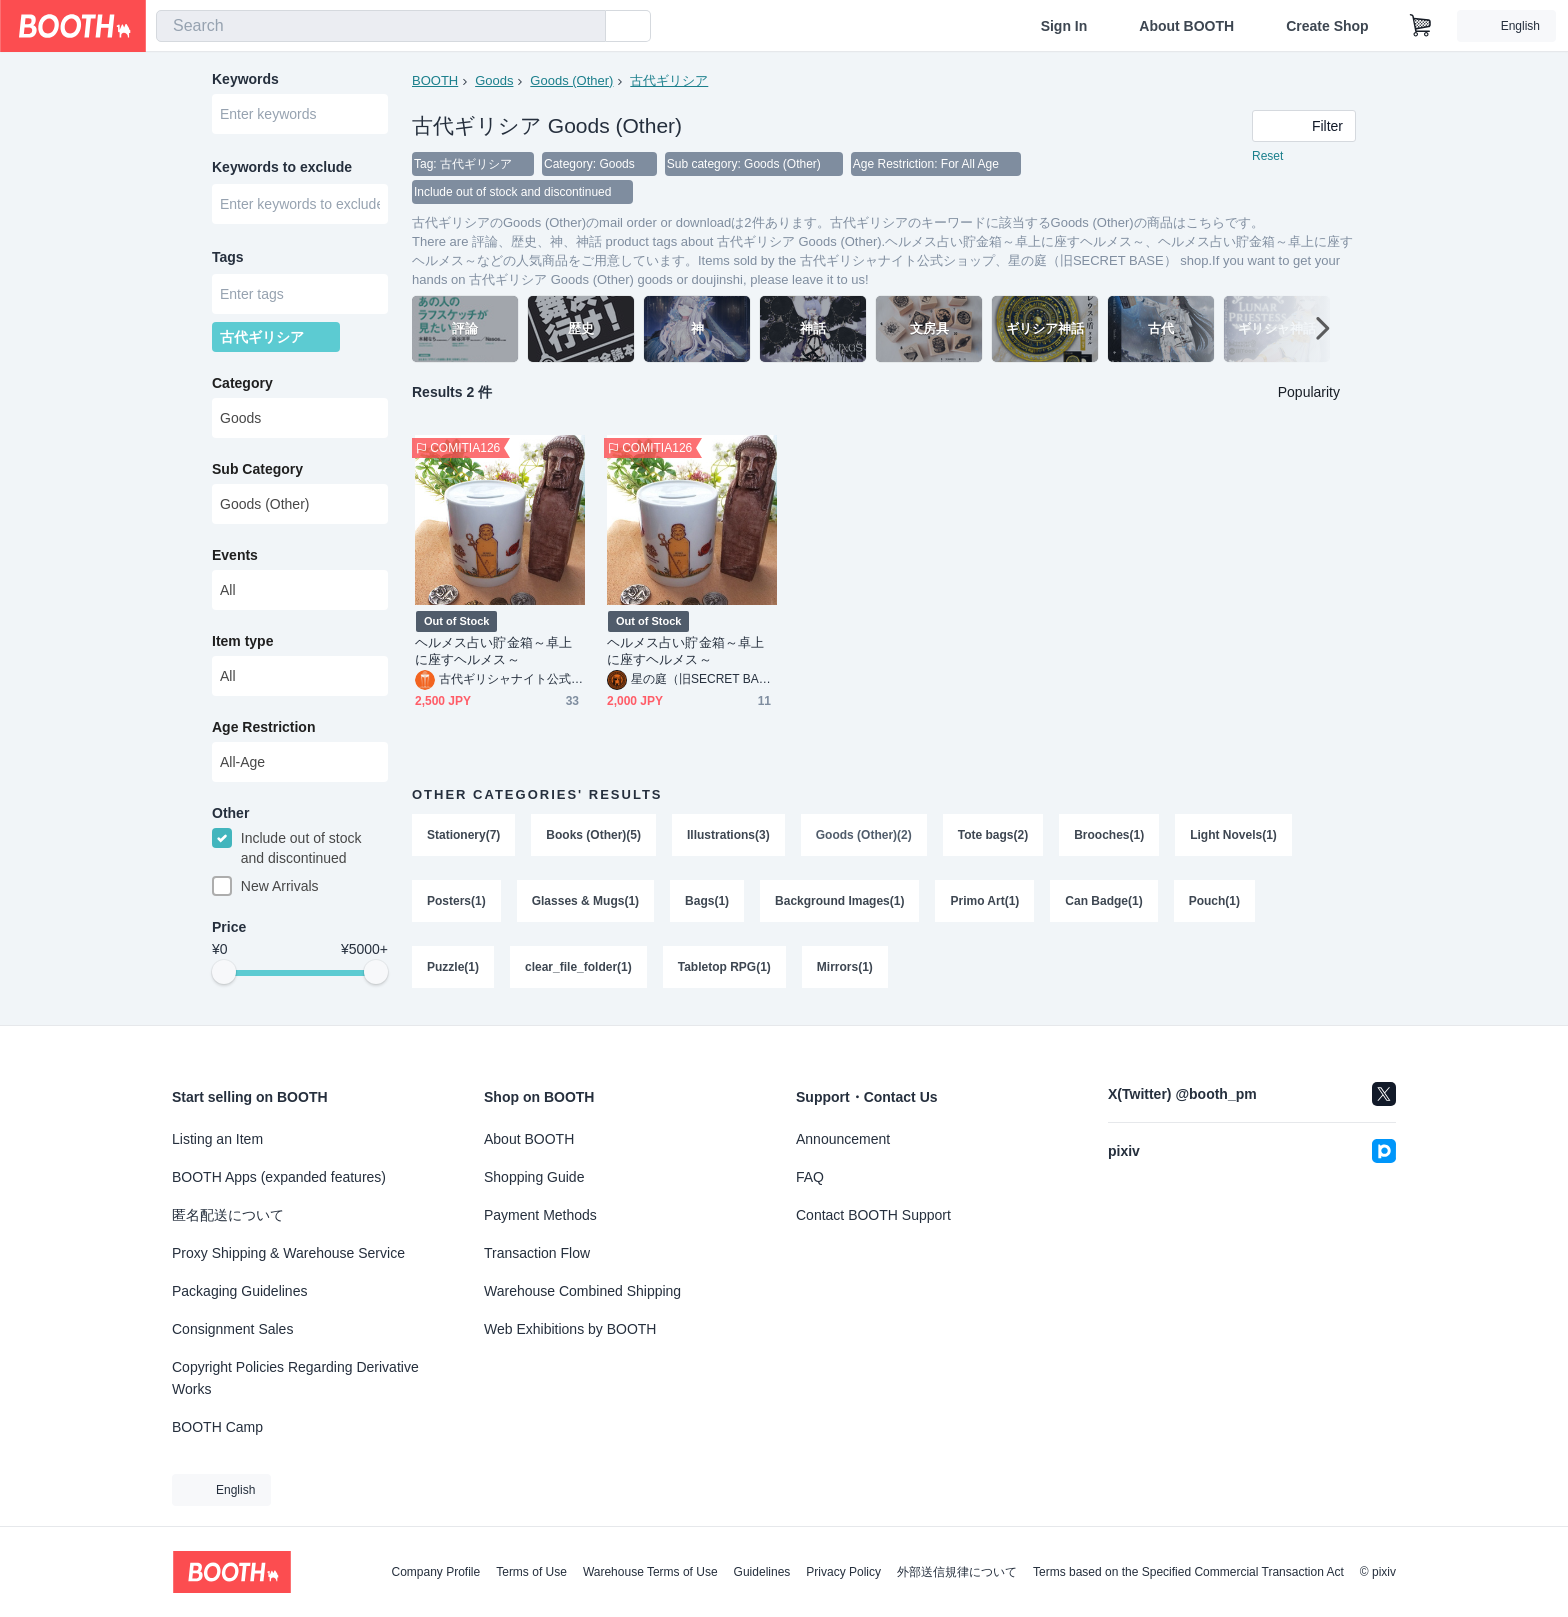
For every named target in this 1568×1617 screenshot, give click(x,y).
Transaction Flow (537, 1253)
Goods (494, 80)
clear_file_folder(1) (578, 967)
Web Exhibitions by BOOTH (570, 1329)
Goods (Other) (571, 80)
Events (235, 555)
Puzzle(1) (453, 967)
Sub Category (257, 469)
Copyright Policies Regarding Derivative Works (295, 1378)
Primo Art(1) (984, 901)
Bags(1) (707, 901)
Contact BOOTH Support (873, 1215)
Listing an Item (217, 1139)
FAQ (810, 1177)
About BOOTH (1186, 26)
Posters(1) (456, 901)
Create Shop (1327, 26)
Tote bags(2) (993, 835)
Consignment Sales (232, 1329)
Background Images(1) (839, 901)
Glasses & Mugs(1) (585, 901)
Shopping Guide (534, 1177)
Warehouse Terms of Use (650, 1572)
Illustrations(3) (728, 835)
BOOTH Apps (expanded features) (279, 1177)
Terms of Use (531, 1572)
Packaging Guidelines (239, 1291)
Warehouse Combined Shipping (582, 1291)
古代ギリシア (669, 80)
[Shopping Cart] (1421, 26)
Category (242, 383)
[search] (586, 27)
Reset (1267, 156)
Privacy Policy (843, 1572)
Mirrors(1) (845, 967)
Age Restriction (263, 727)
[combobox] (381, 26)
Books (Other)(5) (593, 835)
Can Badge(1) (1103, 901)
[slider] (224, 972)
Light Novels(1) (1233, 835)
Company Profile (435, 1572)
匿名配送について (228, 1215)
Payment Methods (540, 1215)
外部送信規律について (957, 1572)
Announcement (843, 1139)
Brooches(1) (1109, 835)
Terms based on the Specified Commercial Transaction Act (1188, 1572)
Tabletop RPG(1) (724, 967)
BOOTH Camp (217, 1427)
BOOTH (435, 80)
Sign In (1064, 26)
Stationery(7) (463, 835)
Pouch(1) (1214, 901)
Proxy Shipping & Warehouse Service (288, 1253)
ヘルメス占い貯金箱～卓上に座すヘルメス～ (493, 651)
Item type (242, 641)
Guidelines (762, 1572)
